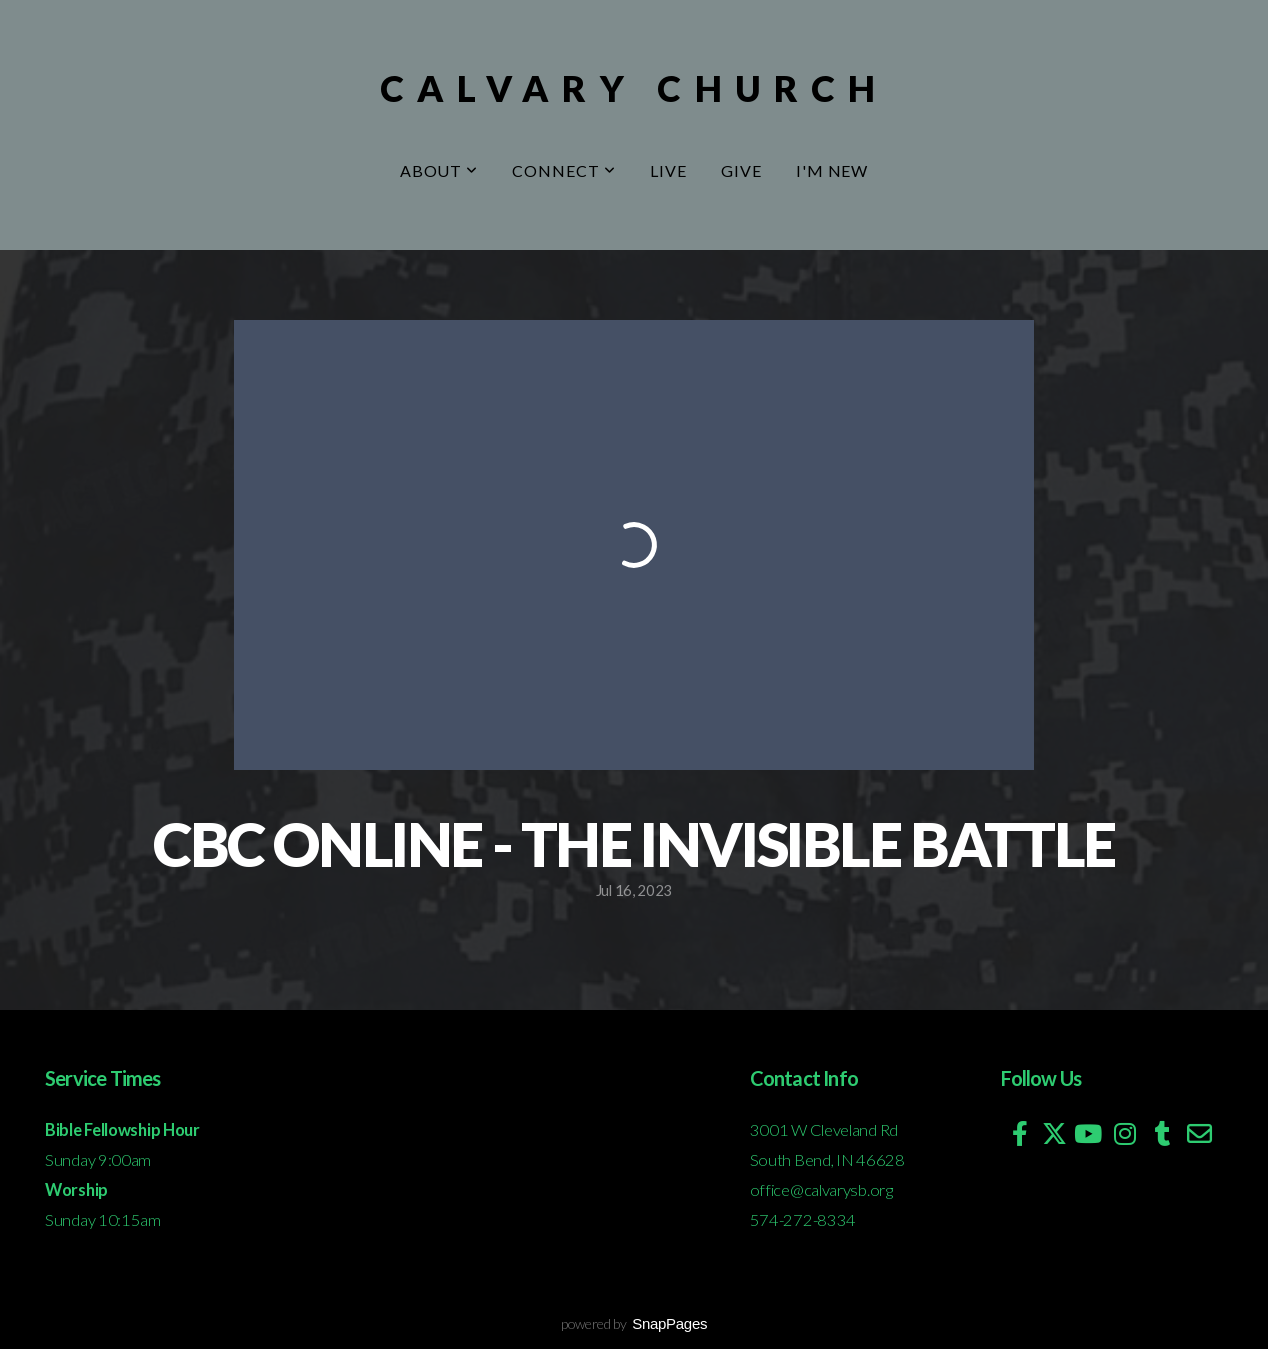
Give (741, 170)
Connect (564, 170)
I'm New (832, 170)
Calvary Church (634, 88)
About (439, 170)
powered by (634, 1323)
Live (668, 170)
